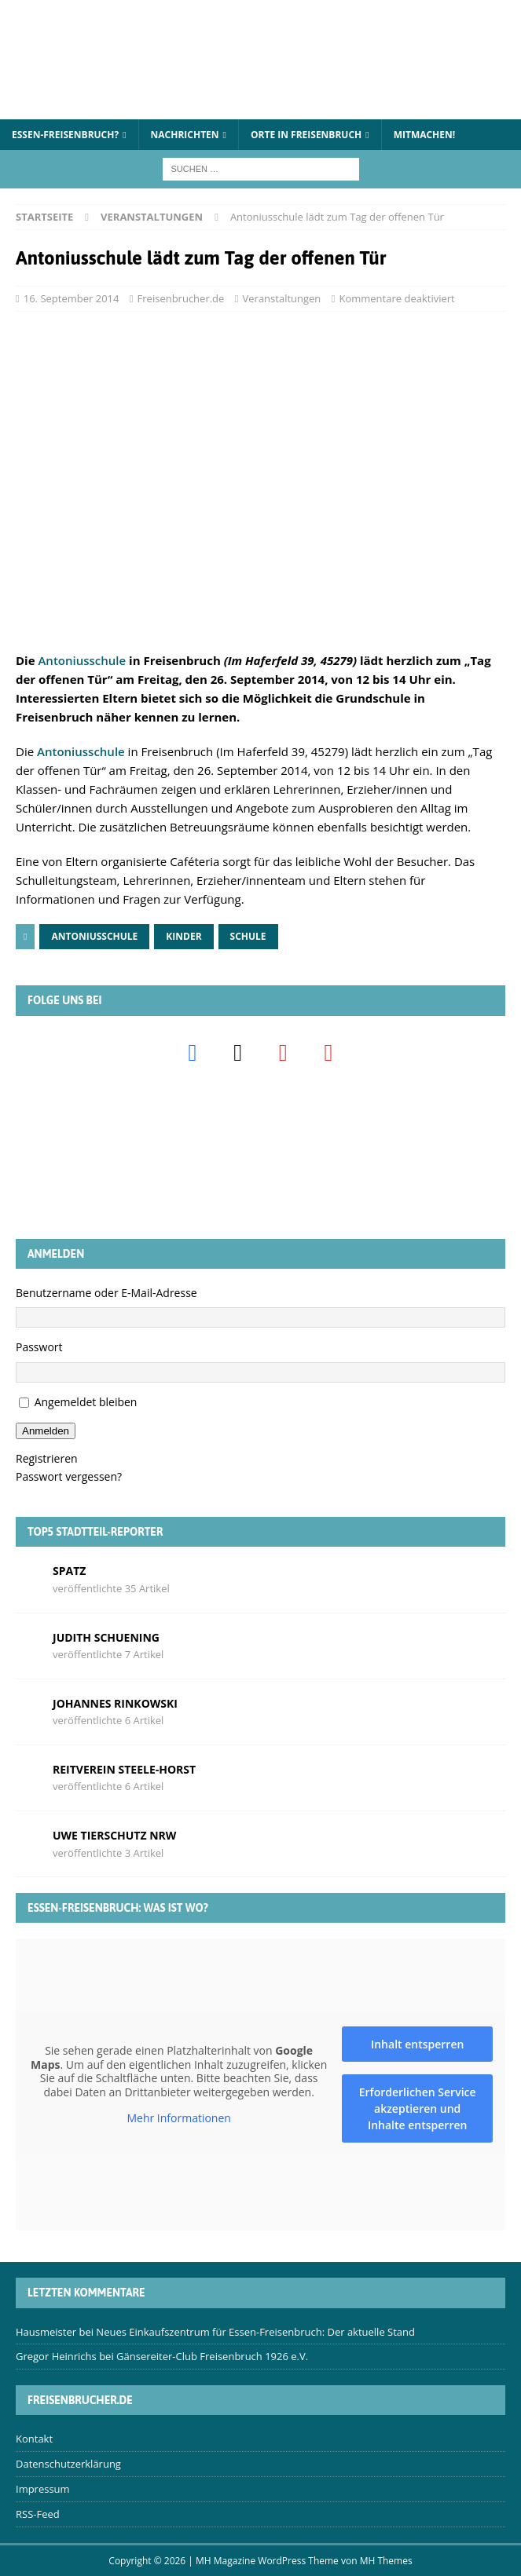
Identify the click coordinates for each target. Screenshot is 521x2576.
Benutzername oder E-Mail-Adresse (106, 1292)
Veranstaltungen (282, 298)
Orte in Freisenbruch (306, 134)
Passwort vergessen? (69, 1476)
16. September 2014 (71, 298)
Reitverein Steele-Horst (124, 1769)
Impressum (43, 2489)
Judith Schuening (106, 1637)
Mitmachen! (425, 134)
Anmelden (45, 1431)
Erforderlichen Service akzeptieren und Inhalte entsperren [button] (417, 2108)
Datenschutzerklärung (68, 2464)
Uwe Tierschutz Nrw (114, 1835)
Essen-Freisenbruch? (65, 134)
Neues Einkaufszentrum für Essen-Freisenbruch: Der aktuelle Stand (255, 2332)
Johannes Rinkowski (115, 1703)
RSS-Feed (38, 2514)
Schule (248, 936)
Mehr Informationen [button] (178, 2119)
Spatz (69, 1570)
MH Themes (386, 2560)
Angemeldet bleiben (86, 1401)
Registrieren (47, 1458)
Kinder (183, 936)
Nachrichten (185, 134)
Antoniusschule (82, 660)
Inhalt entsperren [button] (417, 2044)
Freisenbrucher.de (181, 298)
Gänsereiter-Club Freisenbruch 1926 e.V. (212, 2356)
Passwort (39, 1346)
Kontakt (34, 2439)
